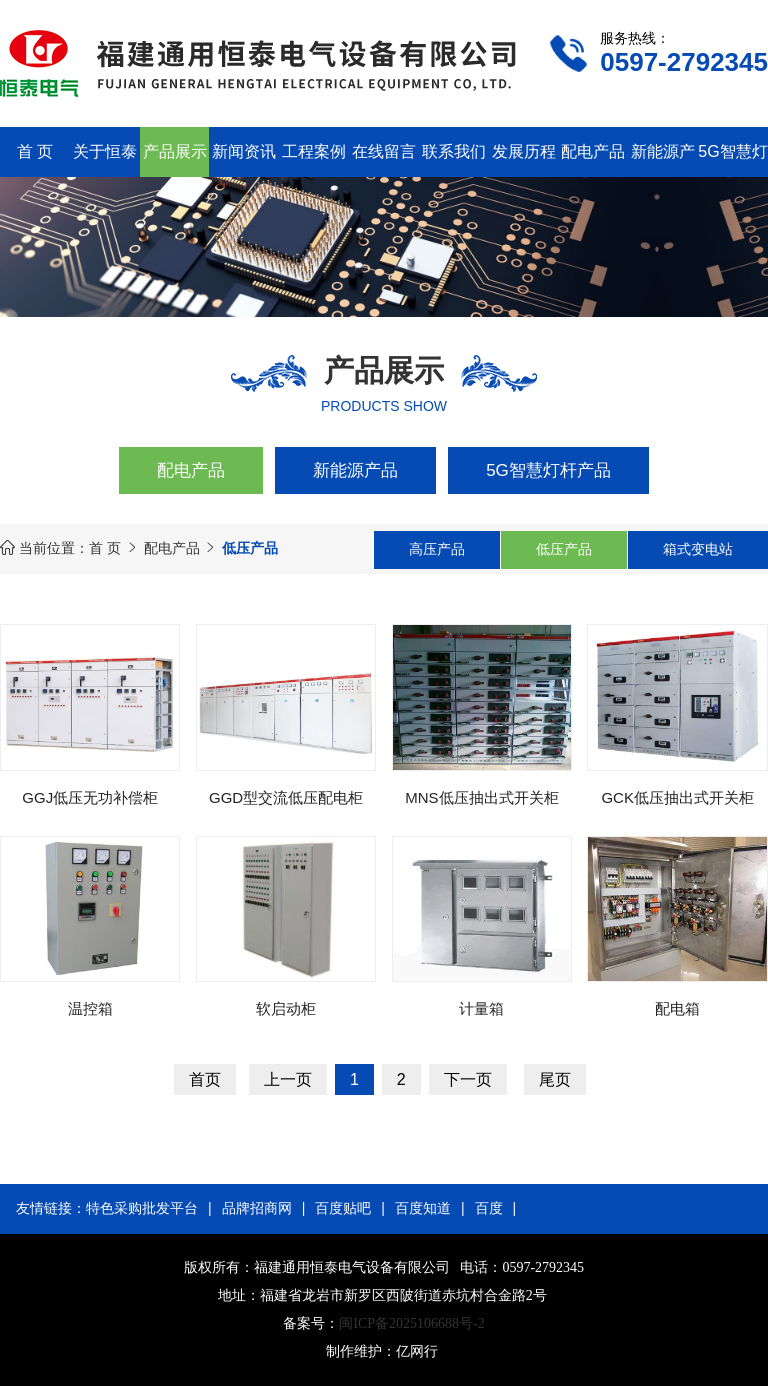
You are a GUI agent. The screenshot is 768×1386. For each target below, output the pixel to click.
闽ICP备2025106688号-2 (411, 1323)
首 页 (35, 151)
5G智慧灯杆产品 (548, 470)
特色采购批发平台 (142, 1208)
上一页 (288, 1079)
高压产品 (437, 549)
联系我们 (454, 151)
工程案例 (314, 151)
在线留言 (384, 151)
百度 (489, 1208)
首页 (205, 1079)
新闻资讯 (244, 151)
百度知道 (423, 1208)
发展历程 (524, 151)
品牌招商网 (257, 1208)
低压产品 (564, 549)
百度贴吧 (343, 1208)
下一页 (468, 1079)
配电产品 (593, 151)
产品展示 (175, 151)
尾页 (555, 1079)
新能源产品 (355, 470)
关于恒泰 (105, 151)
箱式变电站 (698, 549)
